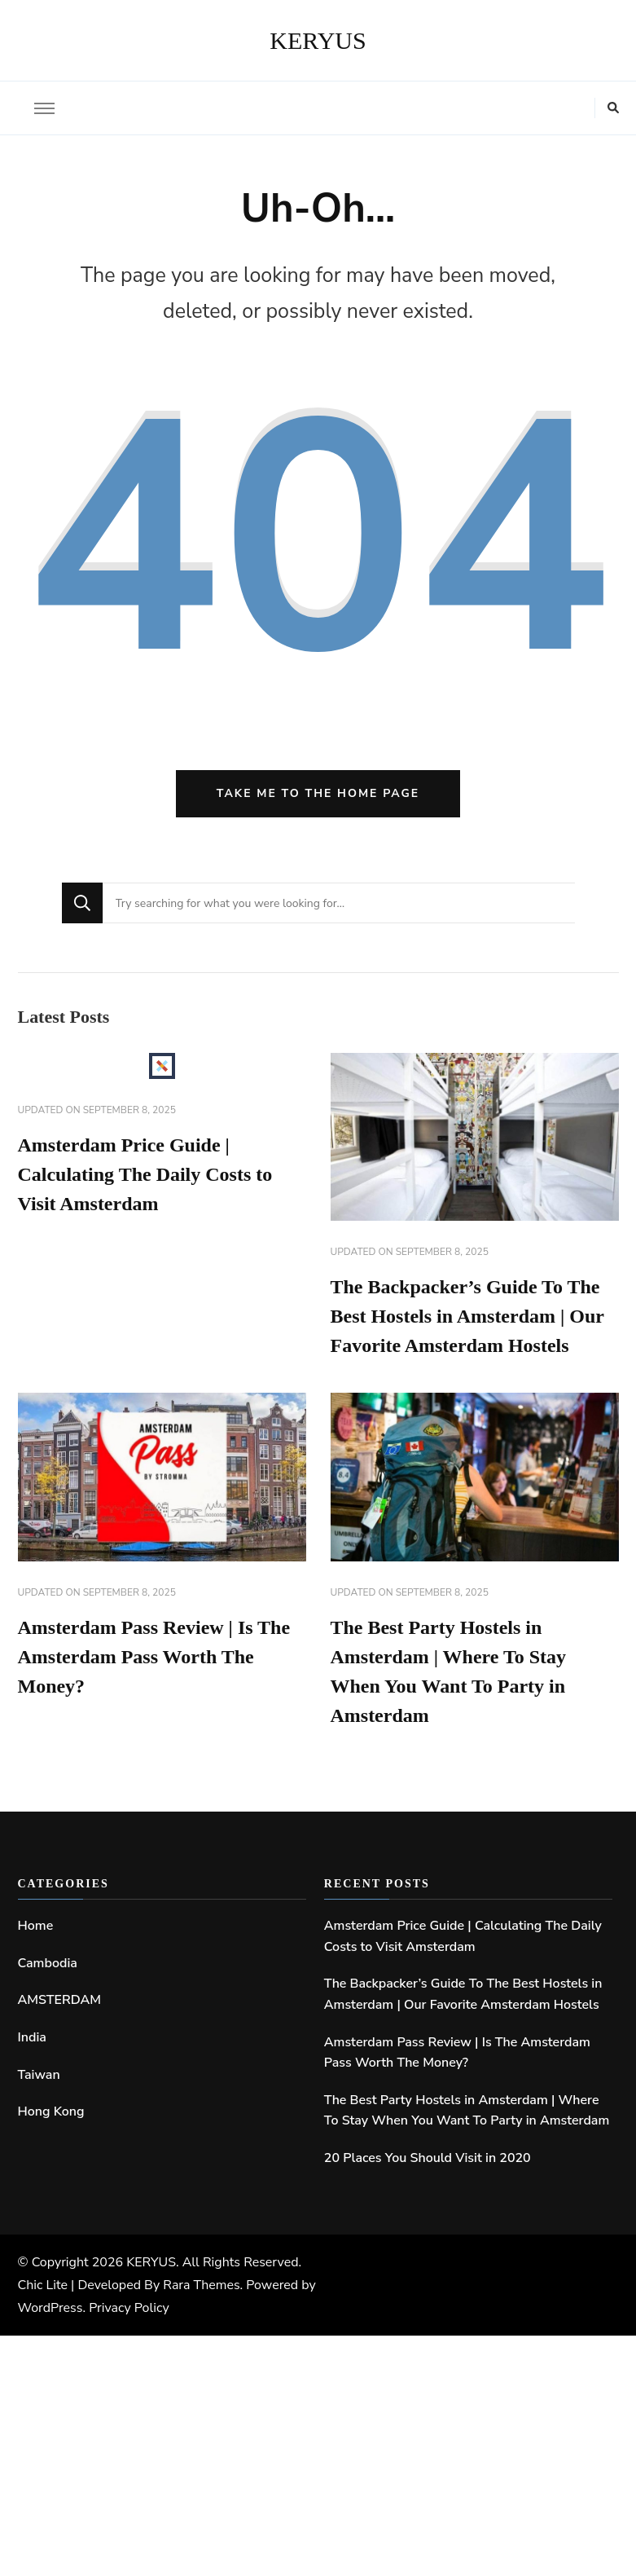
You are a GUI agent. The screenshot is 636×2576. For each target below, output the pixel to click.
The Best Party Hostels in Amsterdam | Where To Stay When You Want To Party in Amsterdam (466, 2110)
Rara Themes (201, 2285)
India (32, 2037)
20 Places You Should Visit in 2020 (427, 2158)
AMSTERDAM (60, 2000)
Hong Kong (51, 2111)
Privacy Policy (129, 2308)
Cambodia (47, 1963)
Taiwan (39, 2075)
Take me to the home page (318, 793)
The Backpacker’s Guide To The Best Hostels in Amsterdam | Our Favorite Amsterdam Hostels (467, 1316)
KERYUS (318, 40)
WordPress (50, 2308)
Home (36, 1926)
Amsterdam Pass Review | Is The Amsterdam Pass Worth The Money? (154, 1657)
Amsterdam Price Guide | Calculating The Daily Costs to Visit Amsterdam (145, 1174)
